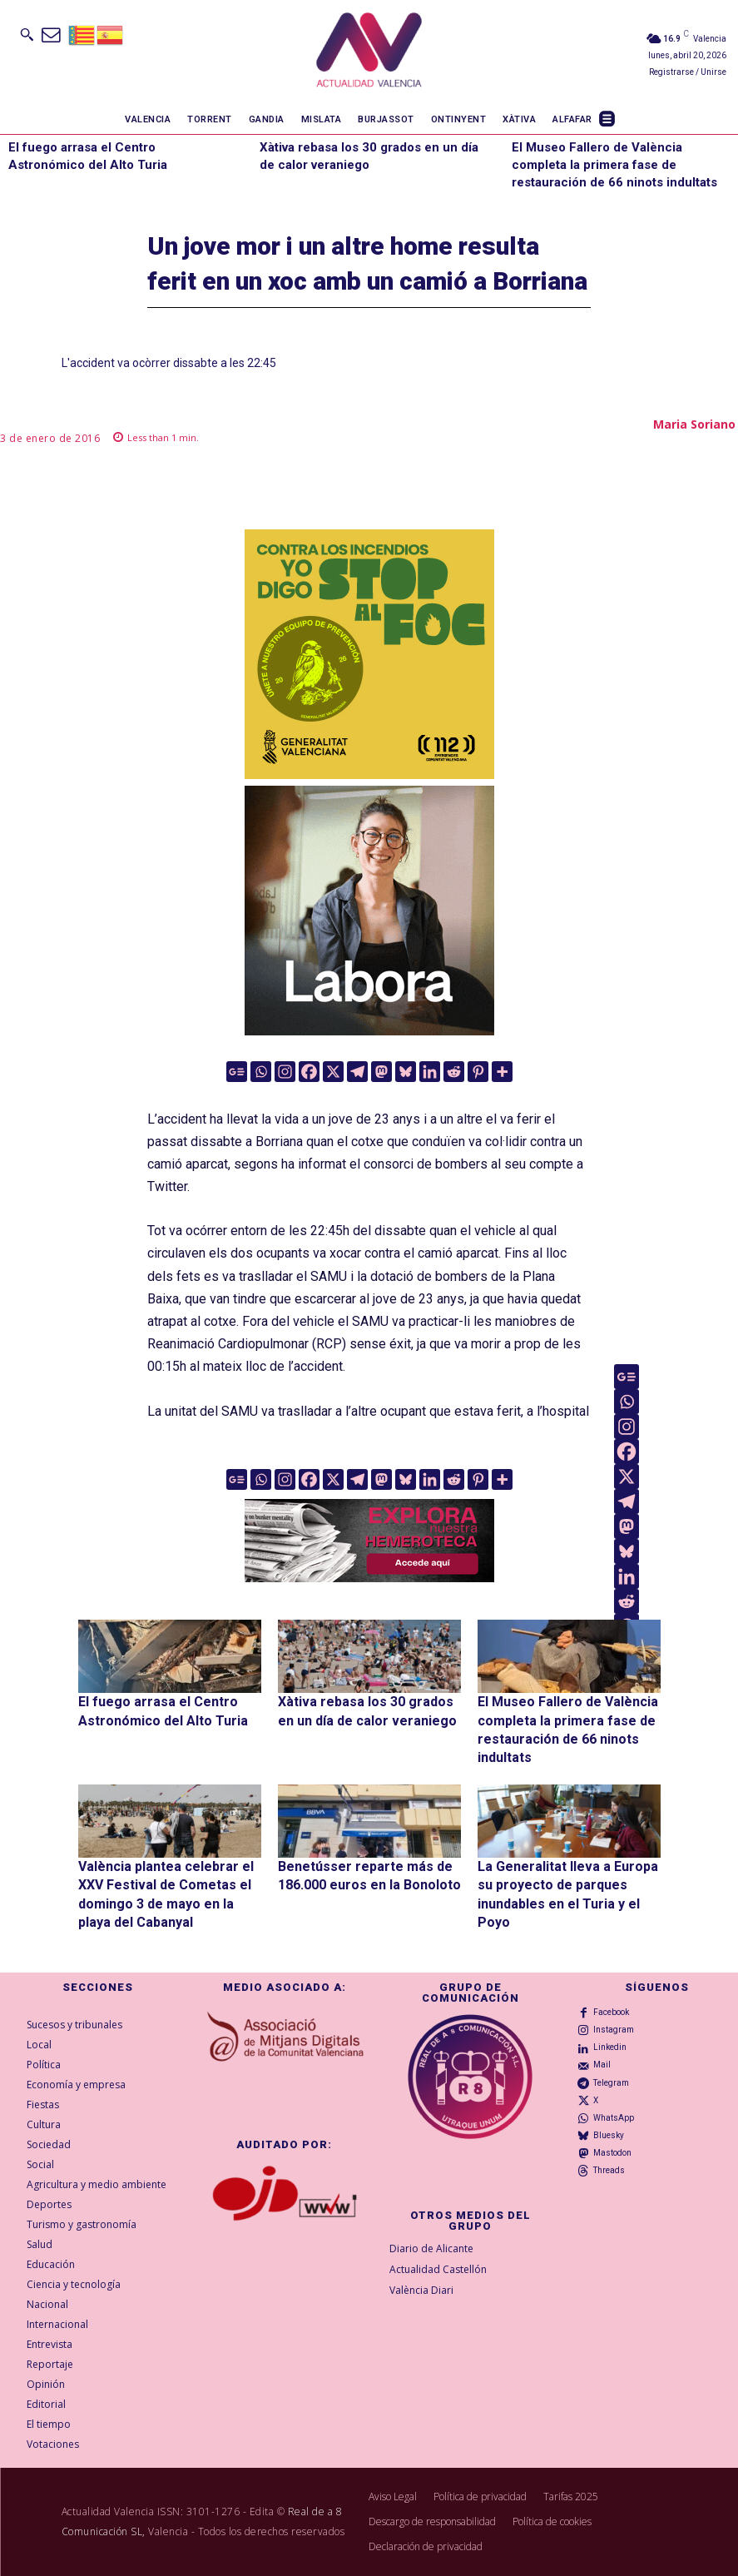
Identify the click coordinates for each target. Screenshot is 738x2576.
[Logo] (369, 52)
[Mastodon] (381, 1071)
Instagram (613, 2029)
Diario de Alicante (431, 2248)
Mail (602, 2064)
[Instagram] (285, 1071)
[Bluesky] (405, 1071)
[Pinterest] (478, 1071)
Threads (609, 2170)
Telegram (611, 2082)
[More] (502, 1071)
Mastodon (612, 2152)
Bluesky (608, 2135)
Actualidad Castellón (438, 2269)
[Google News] (236, 1071)
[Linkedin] (429, 1071)
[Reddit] (453, 1071)
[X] (333, 1071)
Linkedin (610, 2047)
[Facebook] (309, 1071)
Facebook (611, 2012)
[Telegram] (357, 1071)
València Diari (421, 2290)
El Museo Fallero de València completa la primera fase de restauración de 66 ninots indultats (614, 165)
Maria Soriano (694, 424)
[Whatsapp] (260, 1071)
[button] (27, 34)
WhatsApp (613, 2117)
